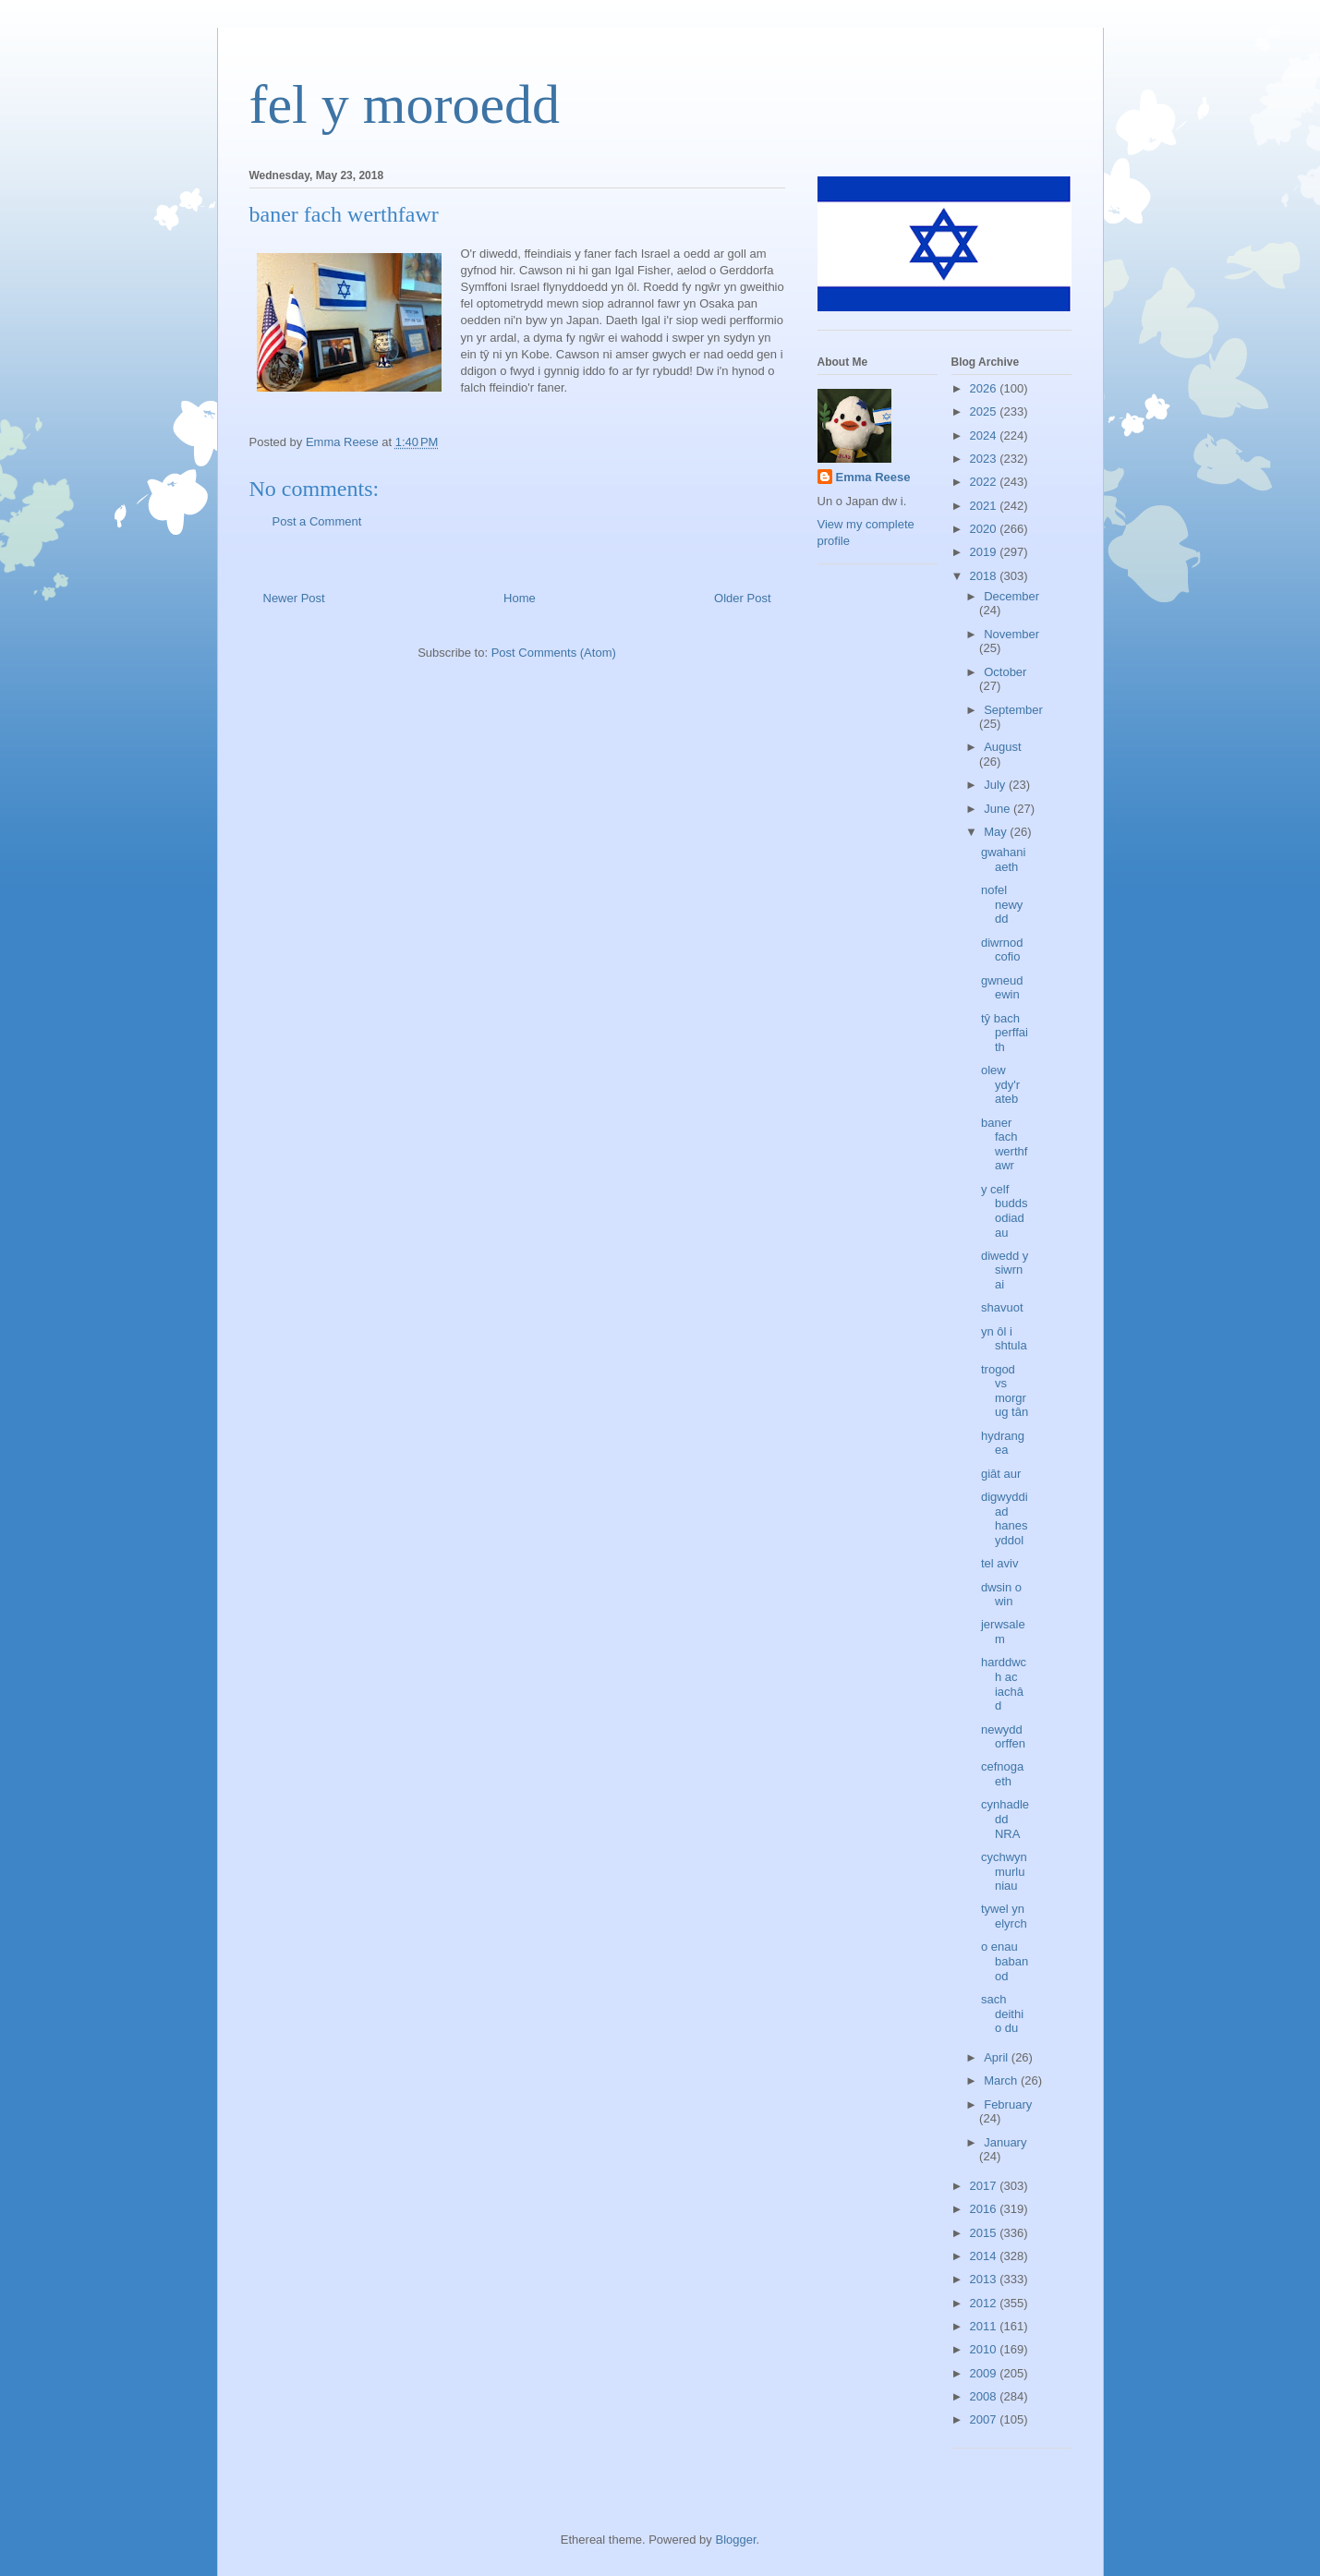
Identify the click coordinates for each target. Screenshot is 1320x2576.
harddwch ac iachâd (1003, 1683)
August (1002, 747)
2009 (985, 2373)
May (997, 832)
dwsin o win (1001, 1594)
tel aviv (999, 1563)
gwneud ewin (1002, 988)
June (998, 809)
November (1011, 634)
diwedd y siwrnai (1004, 1270)
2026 (985, 388)
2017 (985, 2186)
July (996, 785)
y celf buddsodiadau (1004, 1211)
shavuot (1002, 1307)
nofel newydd (1002, 904)
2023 (985, 459)
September (1013, 710)
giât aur (1001, 1474)
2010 (985, 2349)
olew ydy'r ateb (1000, 1084)
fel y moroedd (405, 104)
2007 (985, 2419)
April (997, 2057)
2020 (985, 529)
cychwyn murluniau (1004, 1871)
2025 (985, 411)
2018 (985, 576)
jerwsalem (1003, 1631)
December (1011, 596)
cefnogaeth (1002, 1774)
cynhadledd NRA (1005, 1818)
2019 (985, 552)
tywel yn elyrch (1004, 1916)
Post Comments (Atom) (553, 652)
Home (519, 598)
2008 (985, 2396)
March (1002, 2080)
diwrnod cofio (1002, 950)
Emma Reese (873, 477)
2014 (985, 2256)
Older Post (742, 598)
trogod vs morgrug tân (1004, 1391)
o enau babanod (1004, 1961)
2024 (985, 435)
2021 (985, 506)
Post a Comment (317, 521)
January (1005, 2142)
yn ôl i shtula (1004, 1338)
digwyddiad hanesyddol (1004, 1518)
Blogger (735, 2539)
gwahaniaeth (1003, 859)
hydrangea (1002, 1443)
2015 (985, 2233)
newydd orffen (1003, 1737)
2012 (985, 2303)
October (1005, 672)
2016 (985, 2209)
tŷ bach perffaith (1004, 1032)
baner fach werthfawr (1004, 1144)
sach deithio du (1002, 2013)
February (1008, 2104)
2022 (985, 482)
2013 (985, 2279)
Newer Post (294, 598)
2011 (985, 2326)
